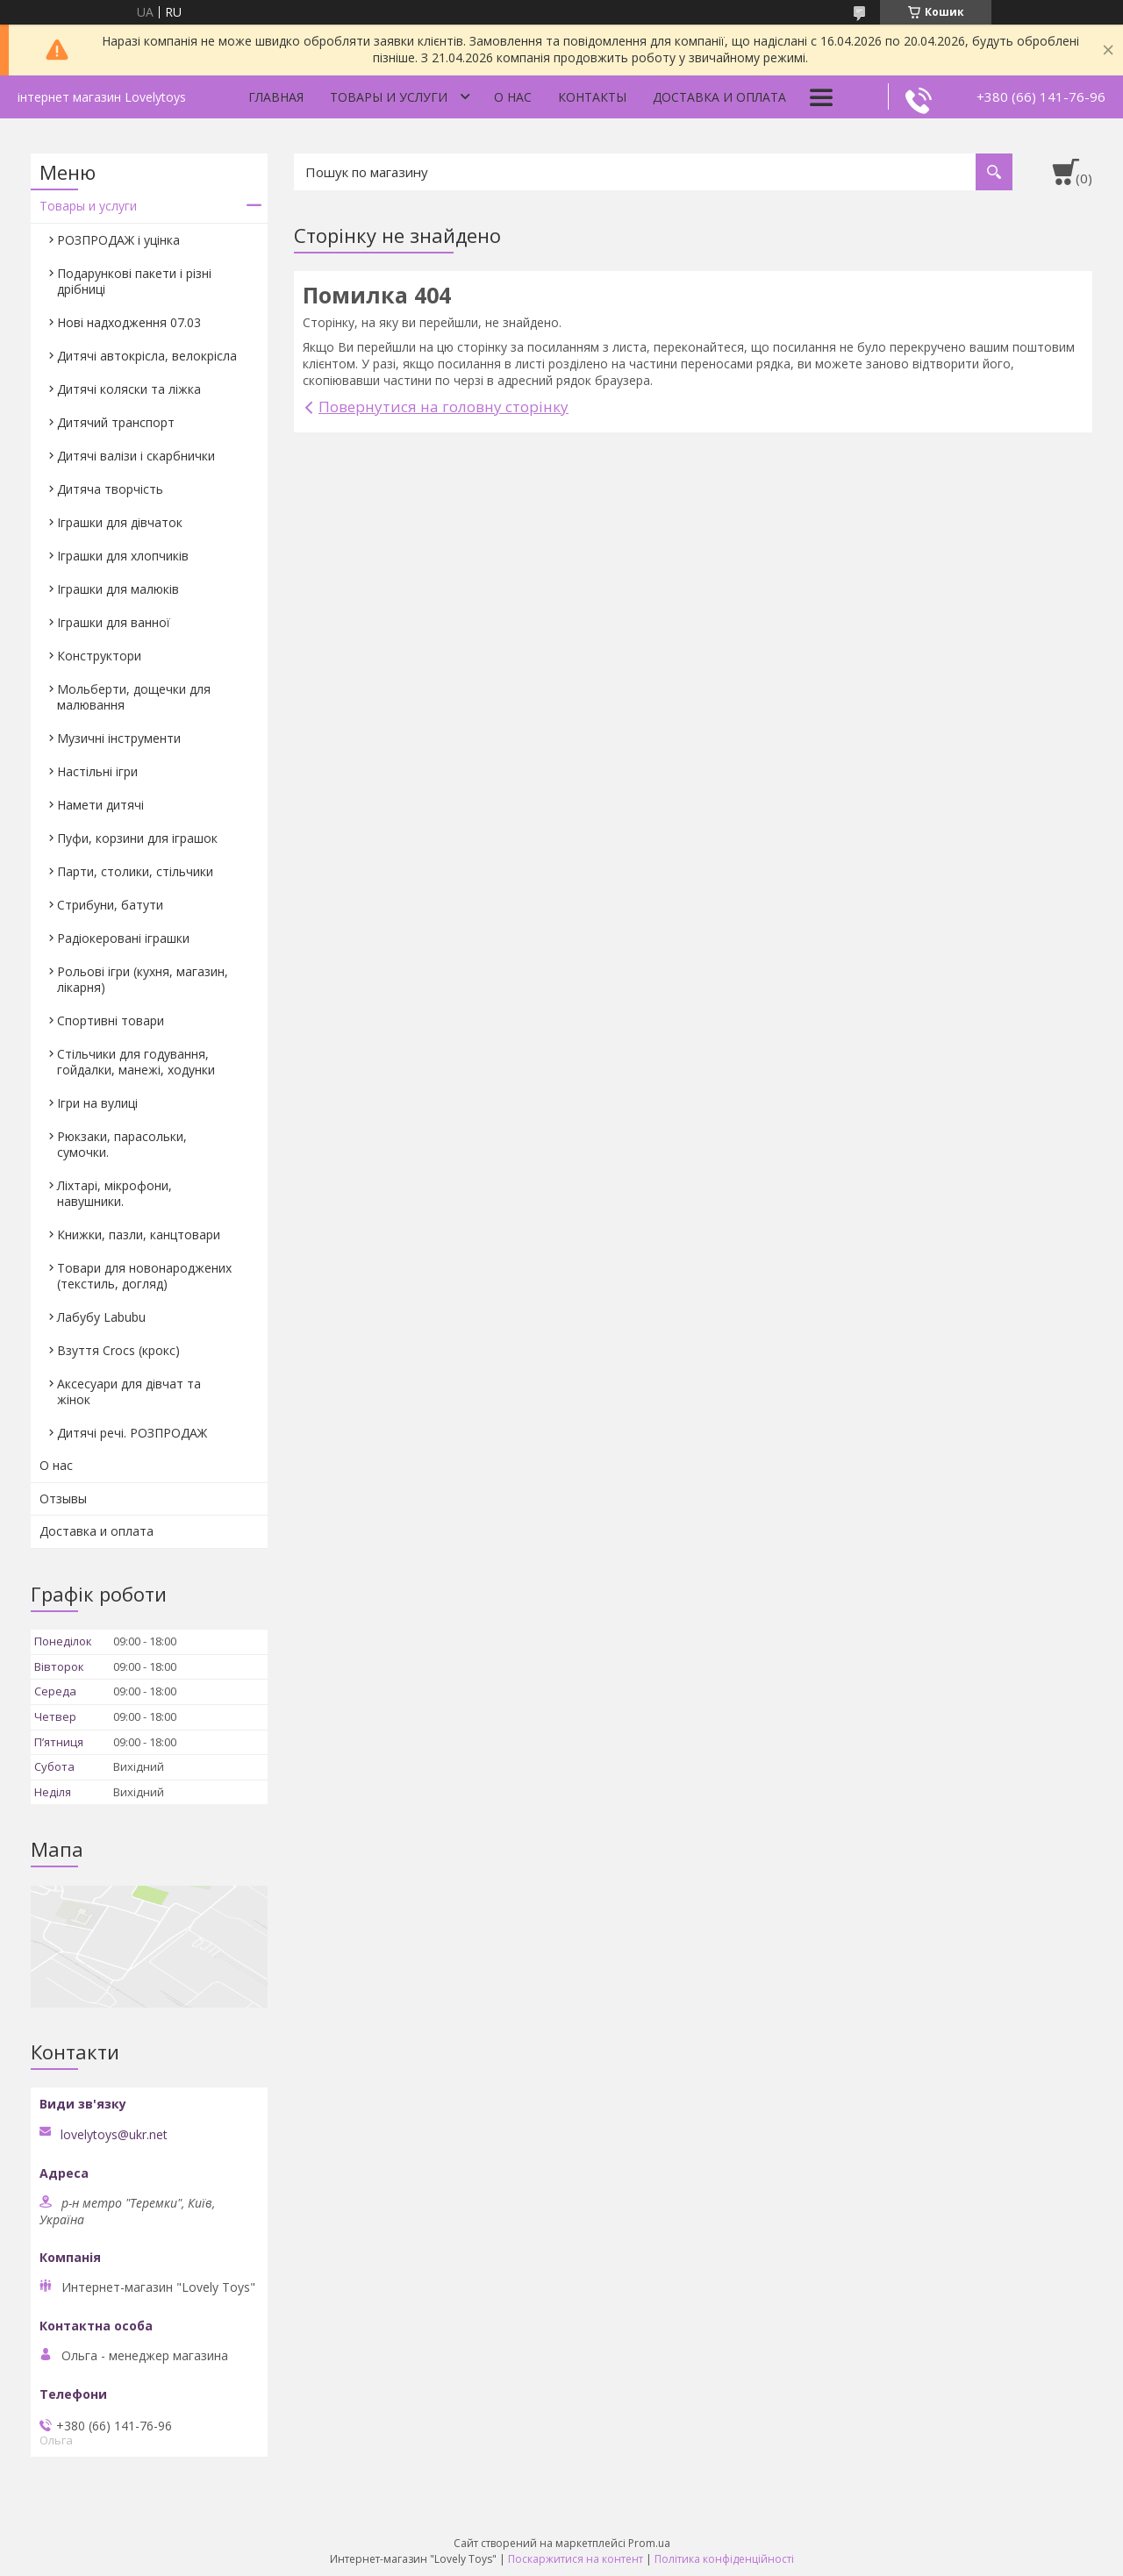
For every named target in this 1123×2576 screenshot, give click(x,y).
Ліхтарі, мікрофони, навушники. (114, 1193)
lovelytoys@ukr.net (114, 2135)
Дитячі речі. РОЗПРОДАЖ (132, 1432)
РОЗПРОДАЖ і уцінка (118, 240)
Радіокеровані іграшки (123, 938)
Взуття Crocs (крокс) (118, 1350)
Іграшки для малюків (118, 589)
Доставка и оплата (719, 97)
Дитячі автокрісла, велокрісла (147, 355)
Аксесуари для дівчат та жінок (129, 1391)
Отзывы (63, 1498)
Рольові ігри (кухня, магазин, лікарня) (142, 979)
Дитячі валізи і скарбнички (136, 455)
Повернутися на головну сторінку (443, 406)
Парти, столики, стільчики (135, 871)
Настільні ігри (97, 771)
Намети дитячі (100, 804)
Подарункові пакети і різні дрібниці (134, 281)
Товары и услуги (388, 97)
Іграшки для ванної (113, 622)
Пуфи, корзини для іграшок (137, 838)
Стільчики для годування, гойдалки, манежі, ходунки (136, 1061)
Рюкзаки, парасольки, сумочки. (122, 1144)
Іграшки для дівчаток (119, 522)
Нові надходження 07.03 (129, 322)
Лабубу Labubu (101, 1317)
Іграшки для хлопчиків (123, 555)
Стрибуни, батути (110, 904)
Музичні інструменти (119, 738)
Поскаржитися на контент (575, 2558)
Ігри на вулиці (97, 1103)
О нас (513, 97)
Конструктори (99, 655)
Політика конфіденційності (724, 2558)
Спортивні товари (110, 1020)
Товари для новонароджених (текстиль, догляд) (144, 1275)
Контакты (592, 97)
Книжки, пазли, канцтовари (138, 1234)
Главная (276, 97)
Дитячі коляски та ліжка (129, 389)
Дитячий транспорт (116, 422)
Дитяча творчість (110, 489)
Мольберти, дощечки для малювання (134, 697)
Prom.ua (649, 2543)
